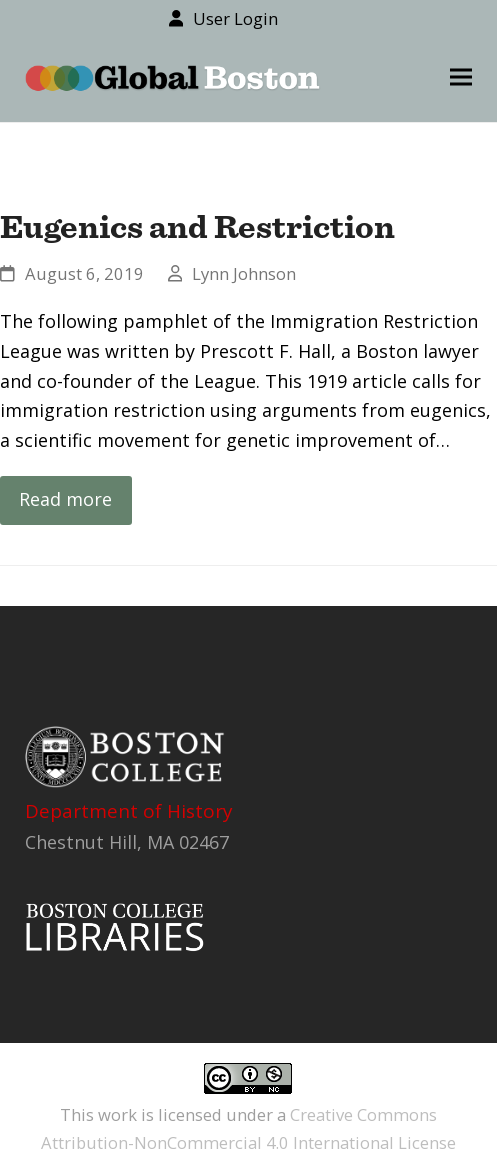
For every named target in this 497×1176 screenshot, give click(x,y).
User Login (235, 18)
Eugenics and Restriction (197, 226)
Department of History (129, 811)
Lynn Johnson (244, 273)
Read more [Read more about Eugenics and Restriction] (65, 499)
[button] (461, 77)
